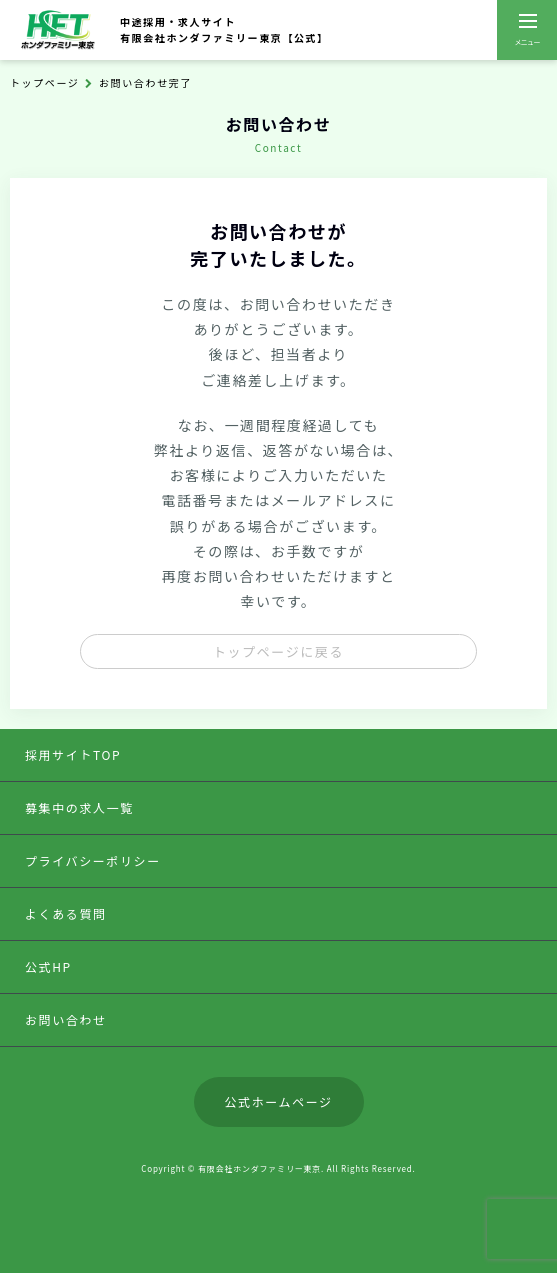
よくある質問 (66, 913)
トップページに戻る (278, 651)
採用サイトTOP (73, 754)
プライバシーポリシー (93, 860)
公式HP (48, 966)
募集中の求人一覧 (79, 807)
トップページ (44, 82)
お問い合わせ (66, 1019)
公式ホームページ (278, 1101)
